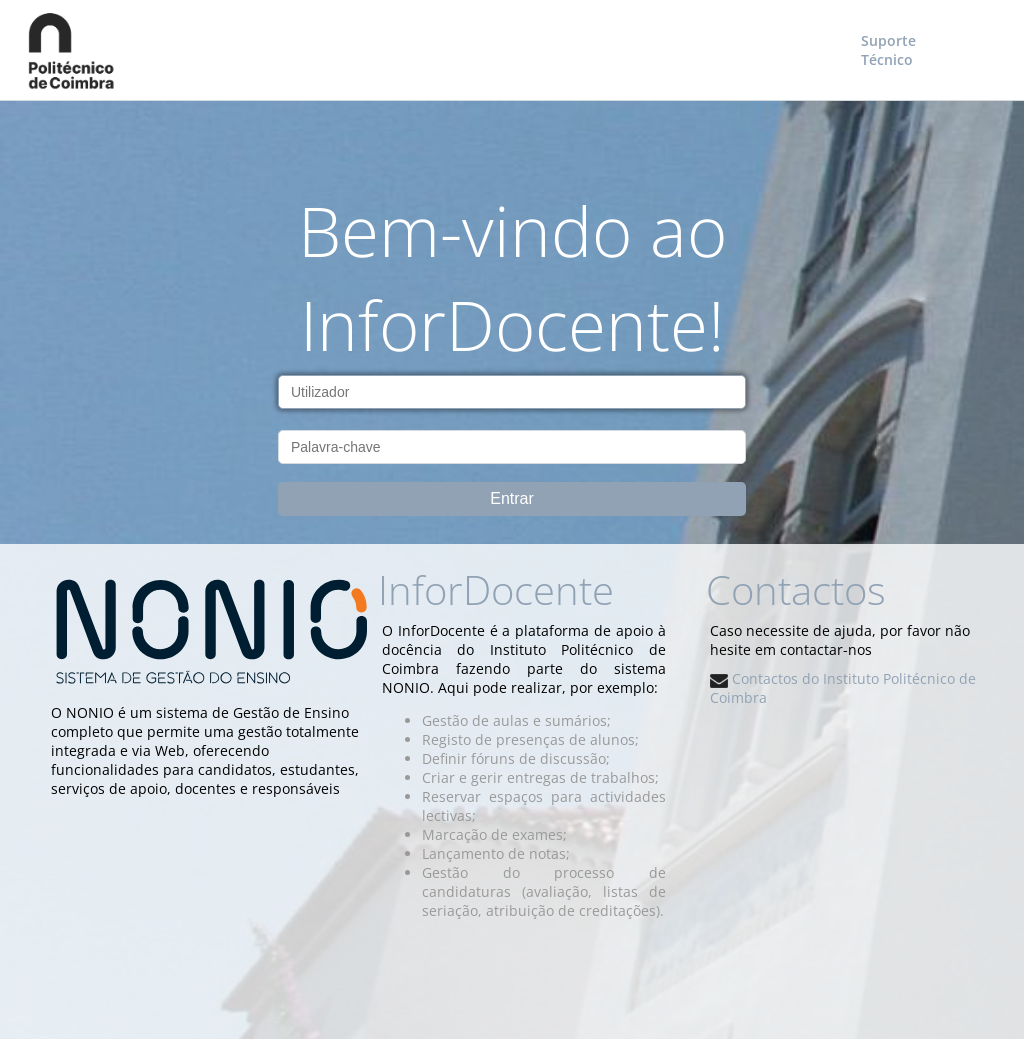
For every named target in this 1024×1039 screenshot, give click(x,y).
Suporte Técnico (888, 50)
